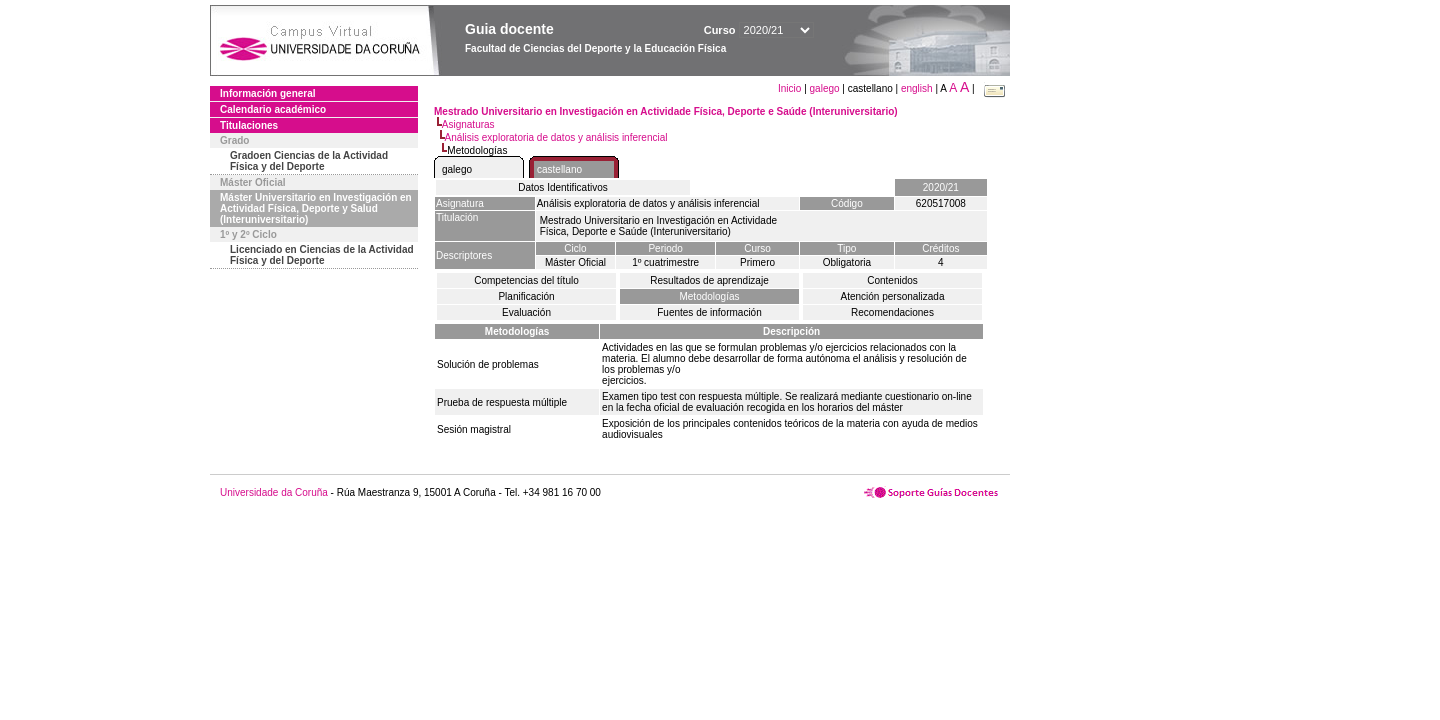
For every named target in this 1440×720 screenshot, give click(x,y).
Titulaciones (249, 125)
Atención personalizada (893, 296)
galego (825, 88)
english (917, 88)
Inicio (791, 88)
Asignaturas (468, 124)
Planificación (526, 296)
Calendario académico (273, 109)
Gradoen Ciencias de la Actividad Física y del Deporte (309, 161)
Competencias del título (526, 280)
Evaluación (526, 312)
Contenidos (892, 280)
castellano (559, 169)
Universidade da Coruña (274, 492)
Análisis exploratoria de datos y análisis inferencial (556, 137)
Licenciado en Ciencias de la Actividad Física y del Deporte (322, 255)
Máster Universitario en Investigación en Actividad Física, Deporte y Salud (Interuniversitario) (316, 208)
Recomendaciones (892, 312)
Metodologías (709, 296)
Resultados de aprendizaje (709, 280)
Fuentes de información (709, 312)
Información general (268, 93)
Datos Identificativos (563, 187)
